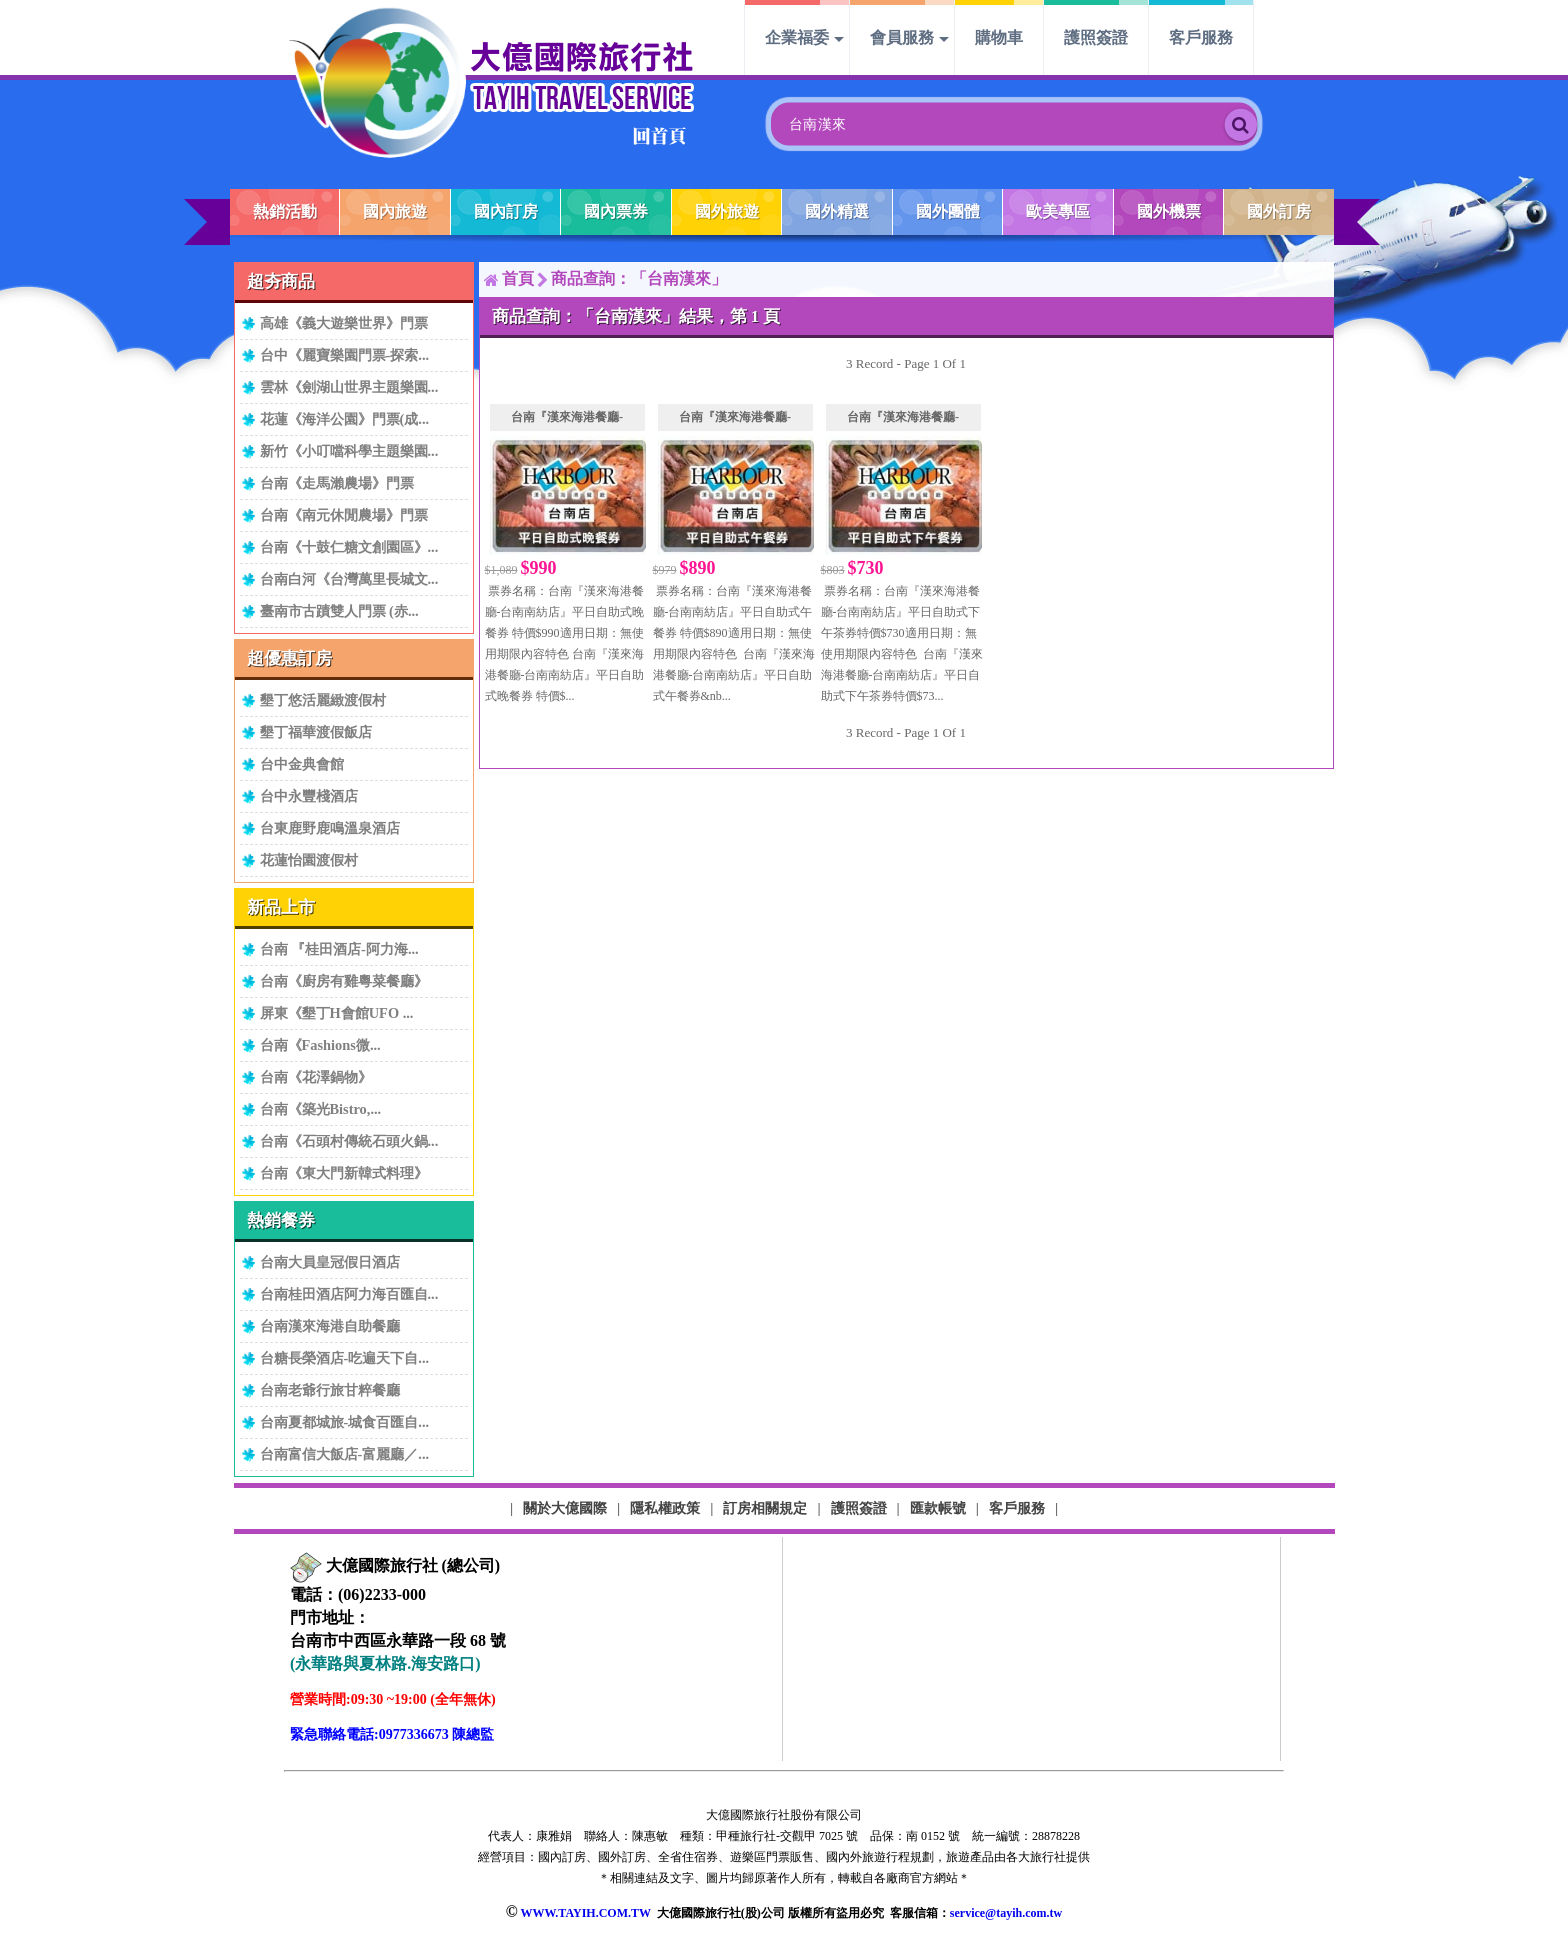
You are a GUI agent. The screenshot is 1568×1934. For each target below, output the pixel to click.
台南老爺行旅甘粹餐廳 (330, 1390)
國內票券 (616, 211)
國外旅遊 (727, 211)
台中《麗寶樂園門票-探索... (345, 355)
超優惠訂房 (289, 658)
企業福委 (797, 37)
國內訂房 (506, 211)
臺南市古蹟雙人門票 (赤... (339, 611)
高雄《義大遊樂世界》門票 (344, 323)
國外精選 (837, 211)
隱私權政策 (665, 1508)
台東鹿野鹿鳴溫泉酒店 (330, 828)
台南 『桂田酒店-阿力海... (339, 949)
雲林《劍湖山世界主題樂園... (349, 387)
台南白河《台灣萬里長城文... (349, 579)
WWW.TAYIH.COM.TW (585, 1913)
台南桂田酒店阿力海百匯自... (349, 1294)
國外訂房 (1279, 211)
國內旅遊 (395, 211)
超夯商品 (281, 281)
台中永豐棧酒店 (309, 796)
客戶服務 (1201, 37)
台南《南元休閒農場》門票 (344, 515)
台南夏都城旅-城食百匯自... (345, 1422)
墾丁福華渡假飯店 (316, 732)
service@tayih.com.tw (1006, 1913)
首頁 (518, 278)
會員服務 (902, 37)
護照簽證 (1096, 37)
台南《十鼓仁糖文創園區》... (349, 547)
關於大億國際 (565, 1508)
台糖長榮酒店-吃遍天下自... (345, 1358)
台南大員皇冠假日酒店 (330, 1262)
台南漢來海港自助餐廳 (330, 1326)
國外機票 (1169, 211)
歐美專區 (1058, 211)
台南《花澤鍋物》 (316, 1077)
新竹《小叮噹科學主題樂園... (349, 451)
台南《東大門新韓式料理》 (344, 1173)
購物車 (999, 37)
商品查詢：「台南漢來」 (639, 278)
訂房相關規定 (765, 1508)
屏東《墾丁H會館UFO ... (337, 1013)
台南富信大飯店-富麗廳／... (345, 1454)
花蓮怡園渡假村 (309, 860)
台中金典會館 (302, 764)
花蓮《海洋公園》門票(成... (345, 419)
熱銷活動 (285, 211)
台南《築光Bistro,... (321, 1109)
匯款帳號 (938, 1508)
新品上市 (281, 907)
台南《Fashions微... (320, 1045)
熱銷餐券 (281, 1220)
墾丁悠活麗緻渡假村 (323, 700)
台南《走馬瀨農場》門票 (337, 483)
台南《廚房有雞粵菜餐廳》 (344, 981)
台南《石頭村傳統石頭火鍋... (349, 1141)
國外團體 (948, 211)
